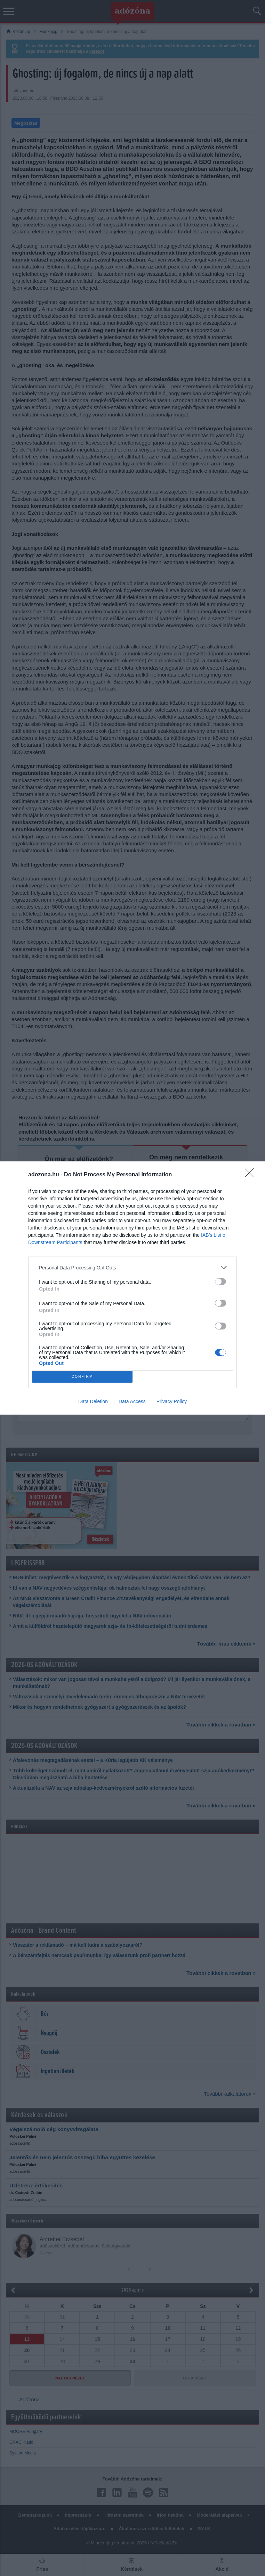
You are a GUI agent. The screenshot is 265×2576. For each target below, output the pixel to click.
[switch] (220, 1281)
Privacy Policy (171, 1401)
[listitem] (132, 1267)
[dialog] (132, 1288)
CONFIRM (82, 1377)
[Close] (251, 1175)
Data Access (132, 1401)
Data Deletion (93, 1401)
